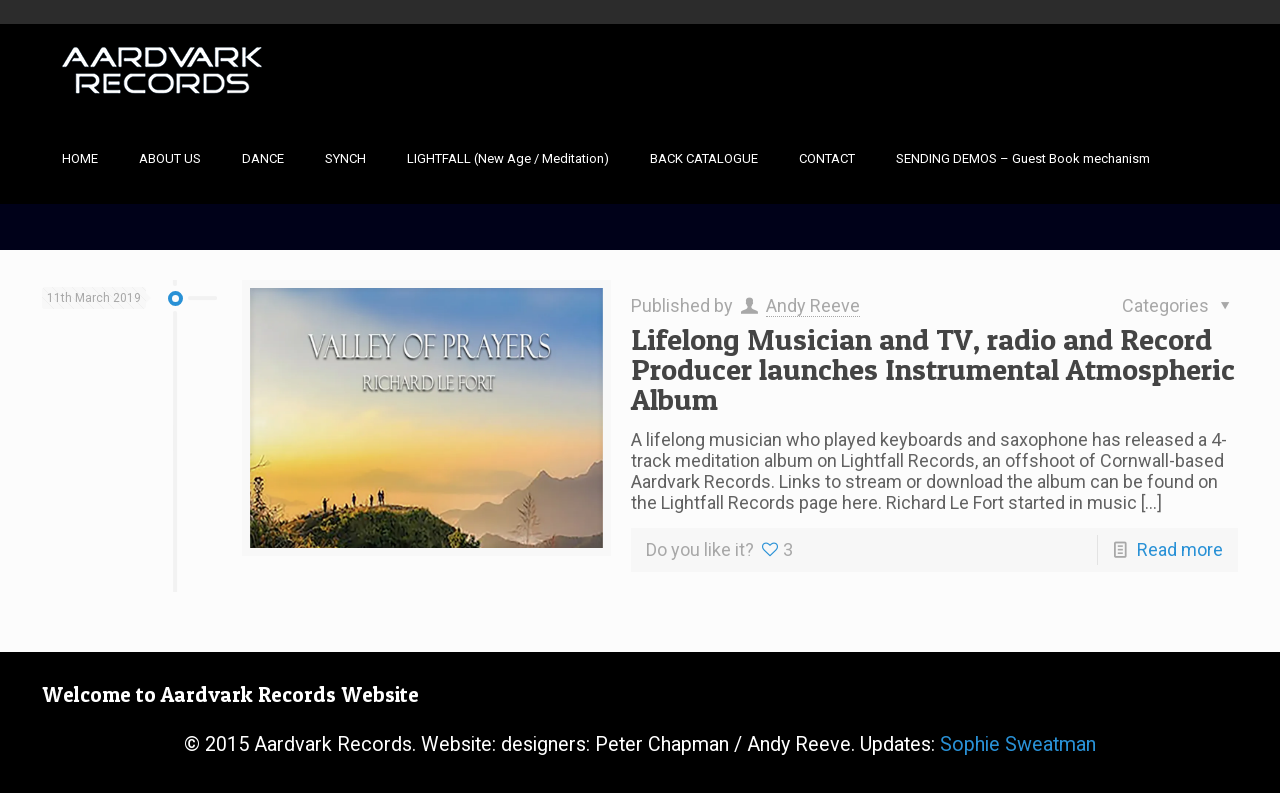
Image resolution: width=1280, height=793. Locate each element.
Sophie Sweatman (1018, 744)
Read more (1180, 549)
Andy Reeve (813, 305)
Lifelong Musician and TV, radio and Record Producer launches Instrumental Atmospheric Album (933, 369)
